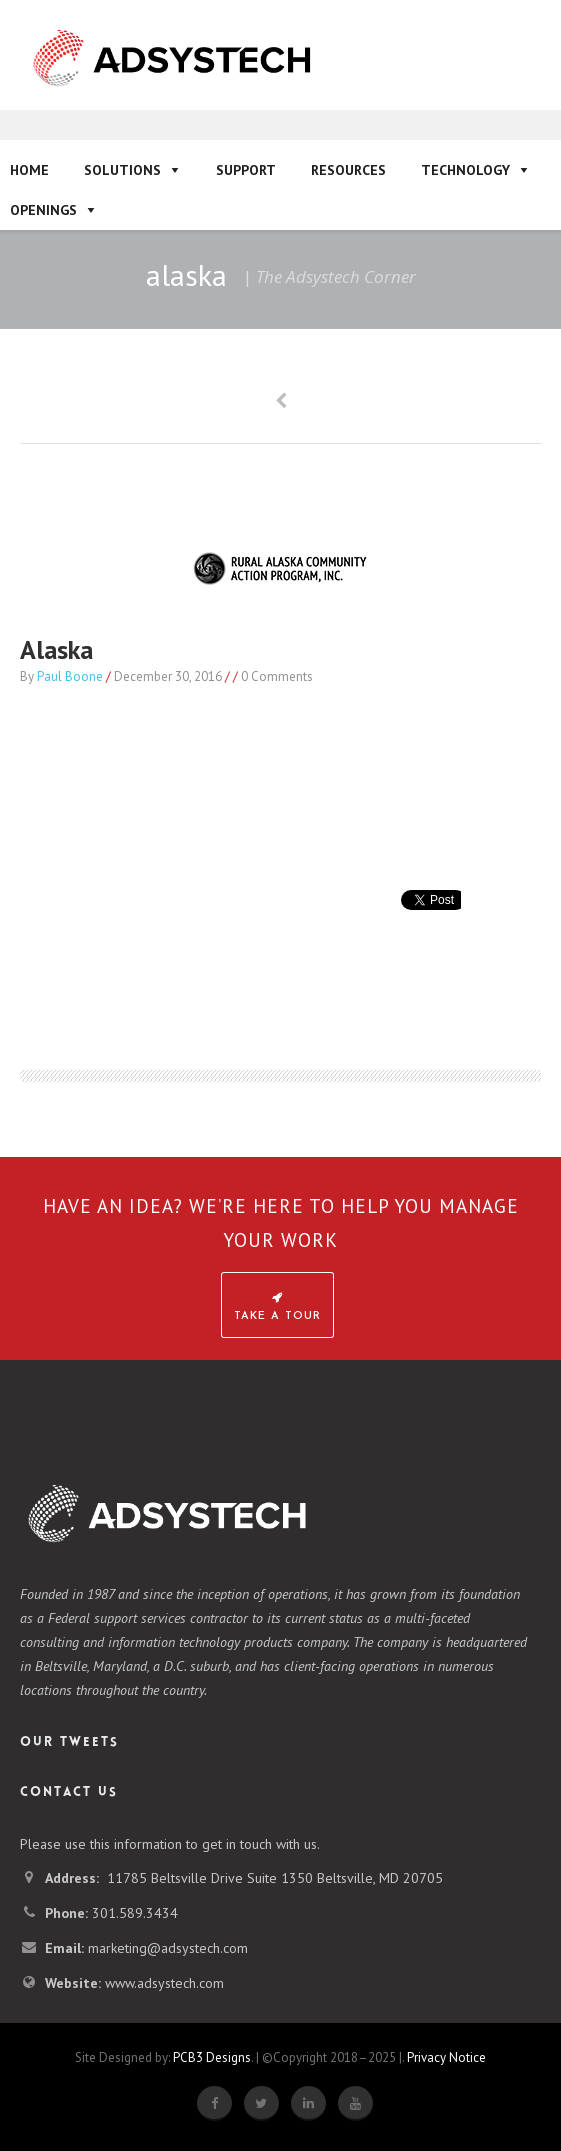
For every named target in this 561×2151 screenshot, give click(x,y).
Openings (43, 210)
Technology (465, 170)
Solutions (122, 170)
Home (29, 170)
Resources (348, 170)
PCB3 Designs (212, 2057)
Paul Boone (70, 676)
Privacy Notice (446, 2057)
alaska (56, 649)
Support (246, 170)
